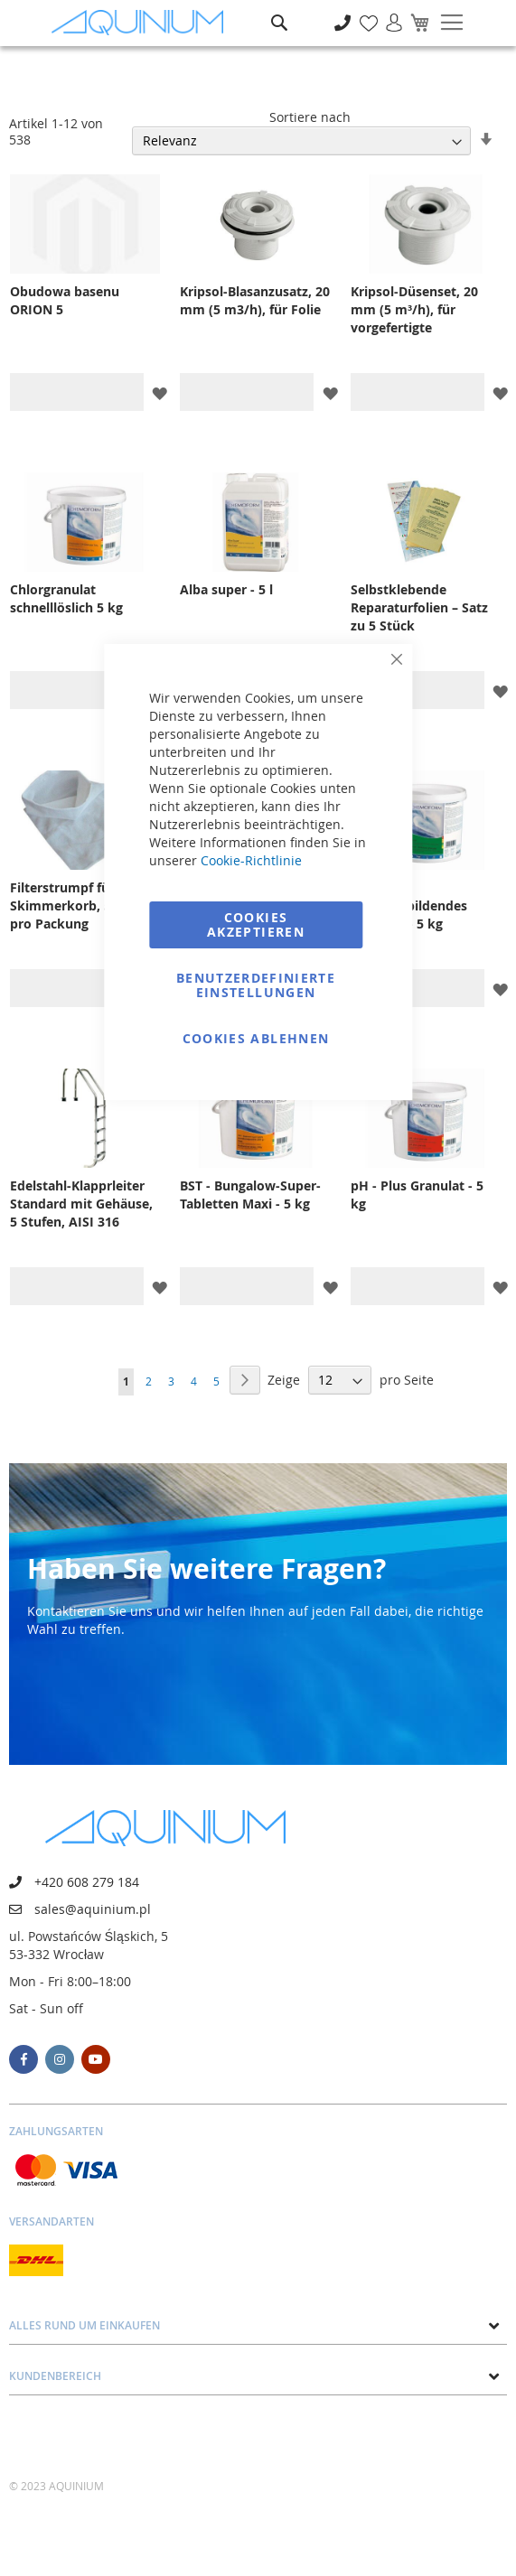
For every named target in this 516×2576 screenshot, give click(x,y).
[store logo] (142, 23)
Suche (279, 9)
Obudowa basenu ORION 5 (64, 300)
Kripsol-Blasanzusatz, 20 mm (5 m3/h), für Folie (255, 300)
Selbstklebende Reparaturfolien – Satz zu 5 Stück (419, 607)
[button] (159, 392)
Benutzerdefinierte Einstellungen (255, 985)
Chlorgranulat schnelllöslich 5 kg (66, 598)
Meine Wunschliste (364, 13)
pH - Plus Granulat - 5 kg (417, 1194)
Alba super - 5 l (226, 589)
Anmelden (388, 13)
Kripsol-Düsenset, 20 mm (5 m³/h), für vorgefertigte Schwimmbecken (414, 310)
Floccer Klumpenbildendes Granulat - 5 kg (409, 905)
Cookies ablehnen (256, 1038)
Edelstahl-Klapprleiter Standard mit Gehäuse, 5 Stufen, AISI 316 (81, 1203)
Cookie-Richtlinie (251, 860)
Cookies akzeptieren (256, 924)
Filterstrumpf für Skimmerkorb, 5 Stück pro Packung (80, 905)
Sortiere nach (310, 117)
